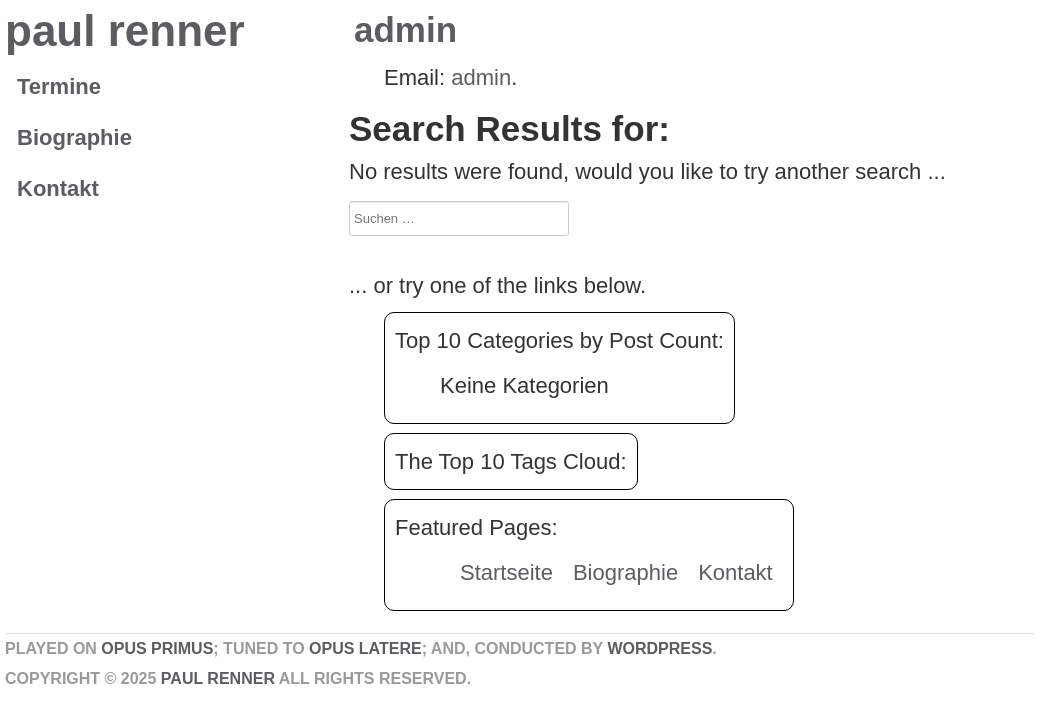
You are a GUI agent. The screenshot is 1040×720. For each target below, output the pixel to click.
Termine (59, 86)
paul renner (125, 30)
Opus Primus (157, 648)
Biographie (74, 137)
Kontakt (58, 188)
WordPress (659, 648)
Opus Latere (365, 648)
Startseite (506, 572)
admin (405, 29)
